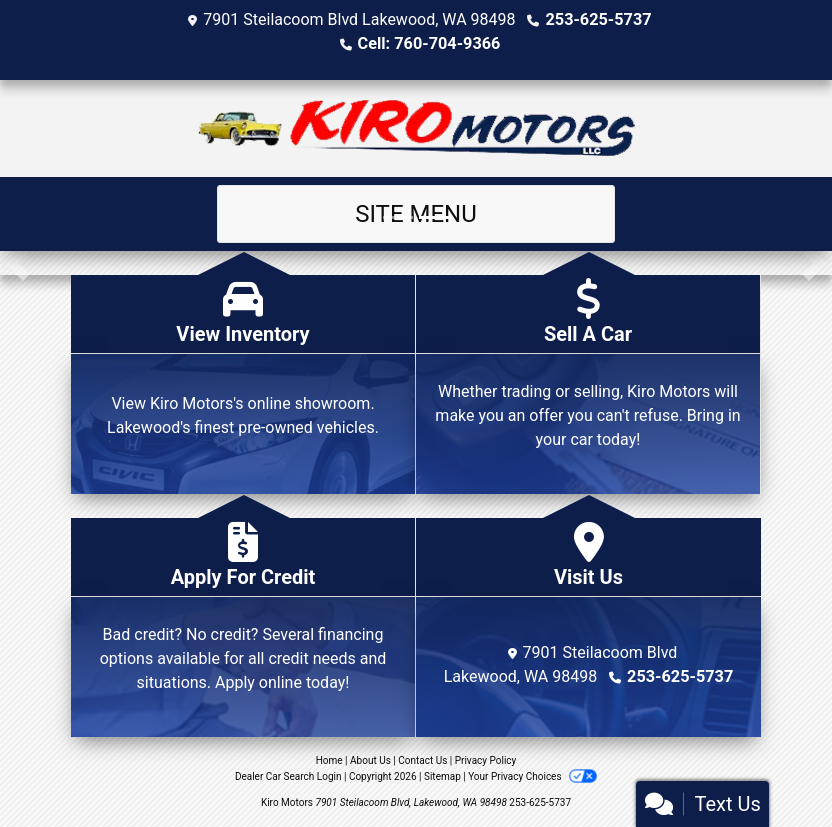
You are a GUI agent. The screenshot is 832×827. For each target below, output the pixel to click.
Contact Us (422, 760)
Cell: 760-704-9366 (429, 43)
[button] (17, 263)
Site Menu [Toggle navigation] (416, 214)
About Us (370, 760)
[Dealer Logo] (416, 128)
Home (329, 760)
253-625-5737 (598, 19)
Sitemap (442, 776)
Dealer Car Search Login (288, 776)
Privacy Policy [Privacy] (486, 760)
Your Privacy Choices (532, 776)
